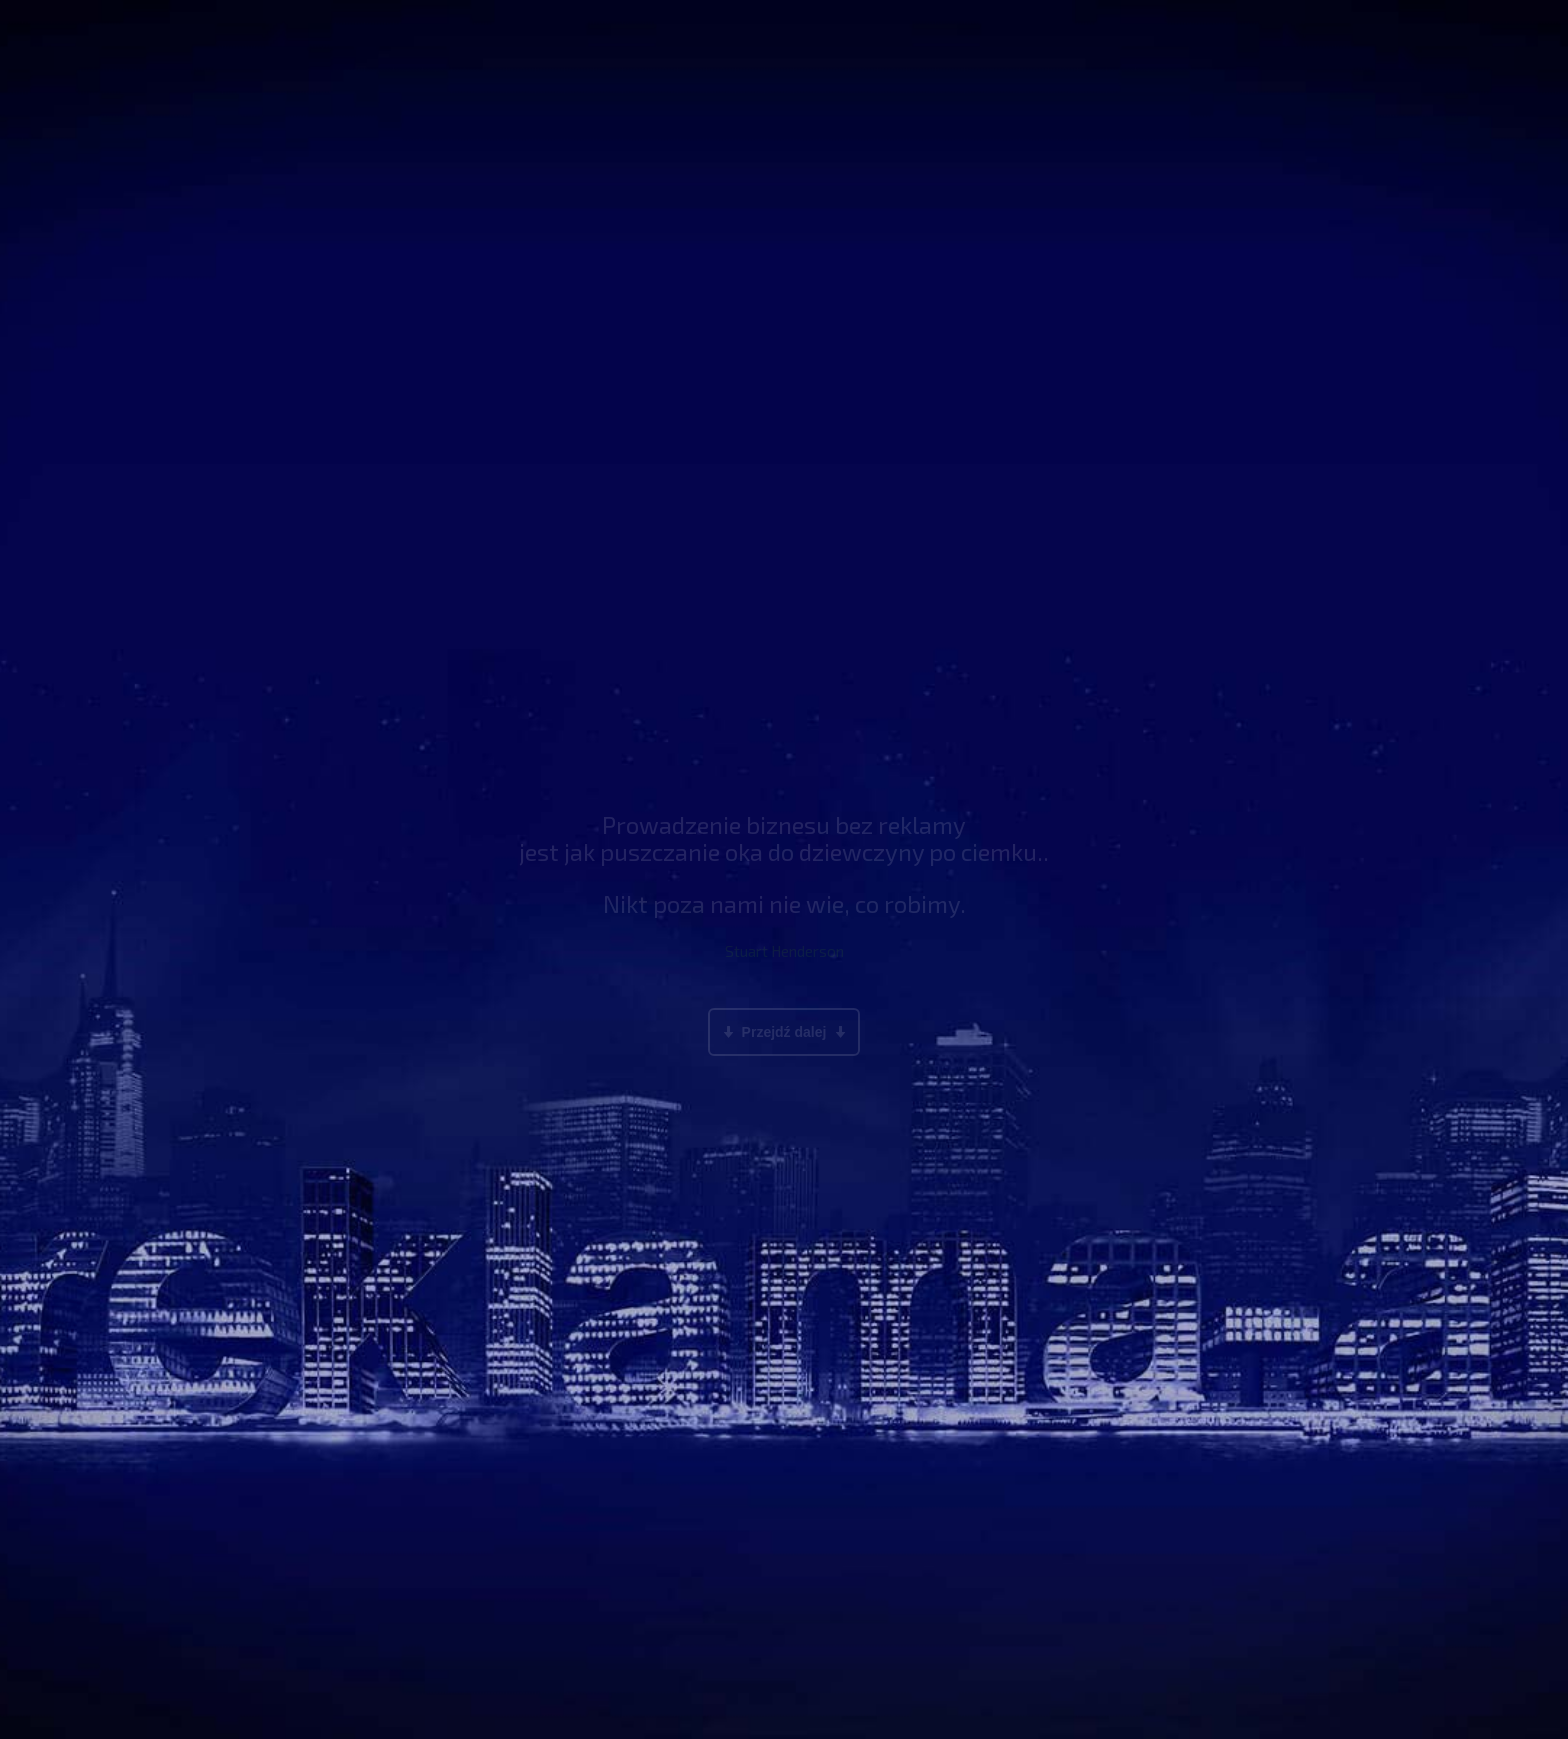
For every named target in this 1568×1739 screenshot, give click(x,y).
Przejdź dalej (784, 1032)
